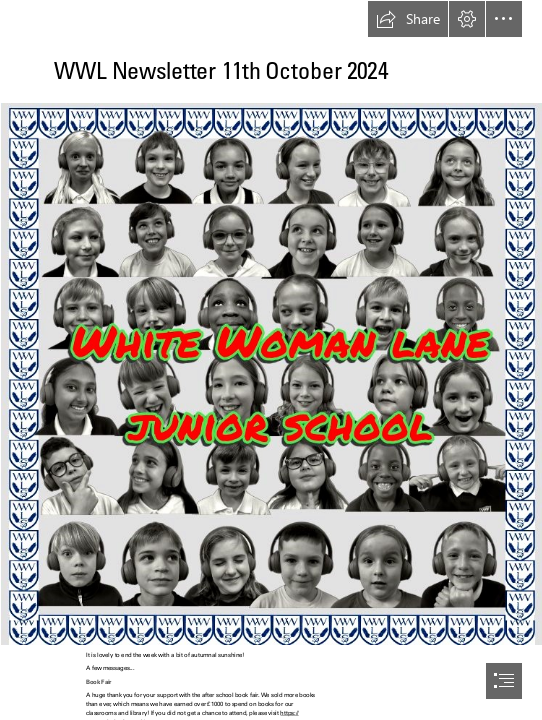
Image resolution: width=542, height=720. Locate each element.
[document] (271, 360)
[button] (408, 19)
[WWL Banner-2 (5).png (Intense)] (271, 373)
